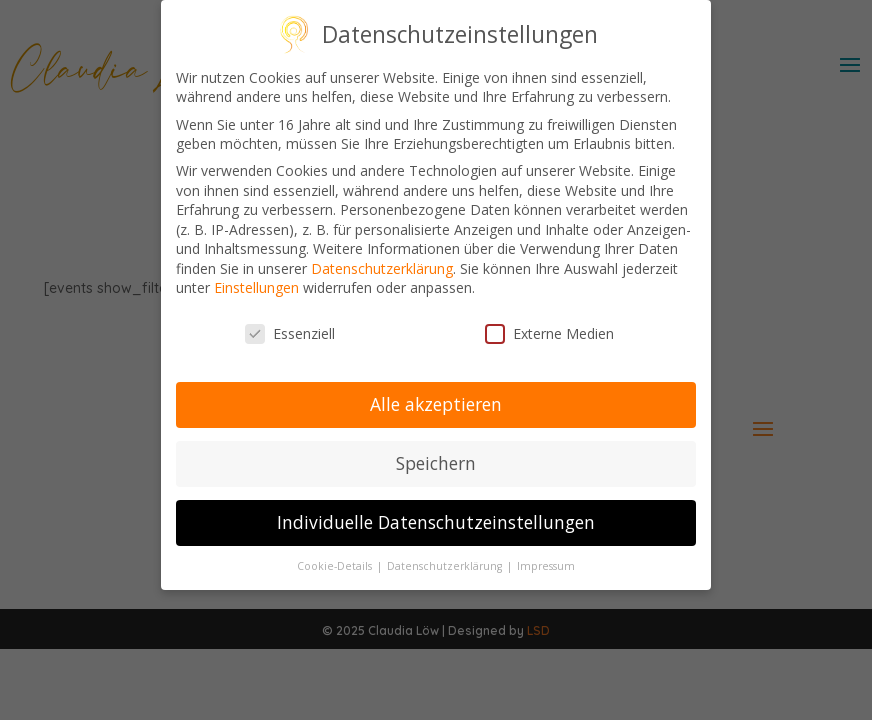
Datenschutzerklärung (382, 266)
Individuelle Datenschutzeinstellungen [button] (436, 520)
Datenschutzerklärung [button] (446, 564)
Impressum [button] (546, 564)
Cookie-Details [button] (336, 564)
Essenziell (290, 332)
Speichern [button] (436, 461)
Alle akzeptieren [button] (436, 402)
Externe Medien (549, 332)
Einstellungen (256, 286)
